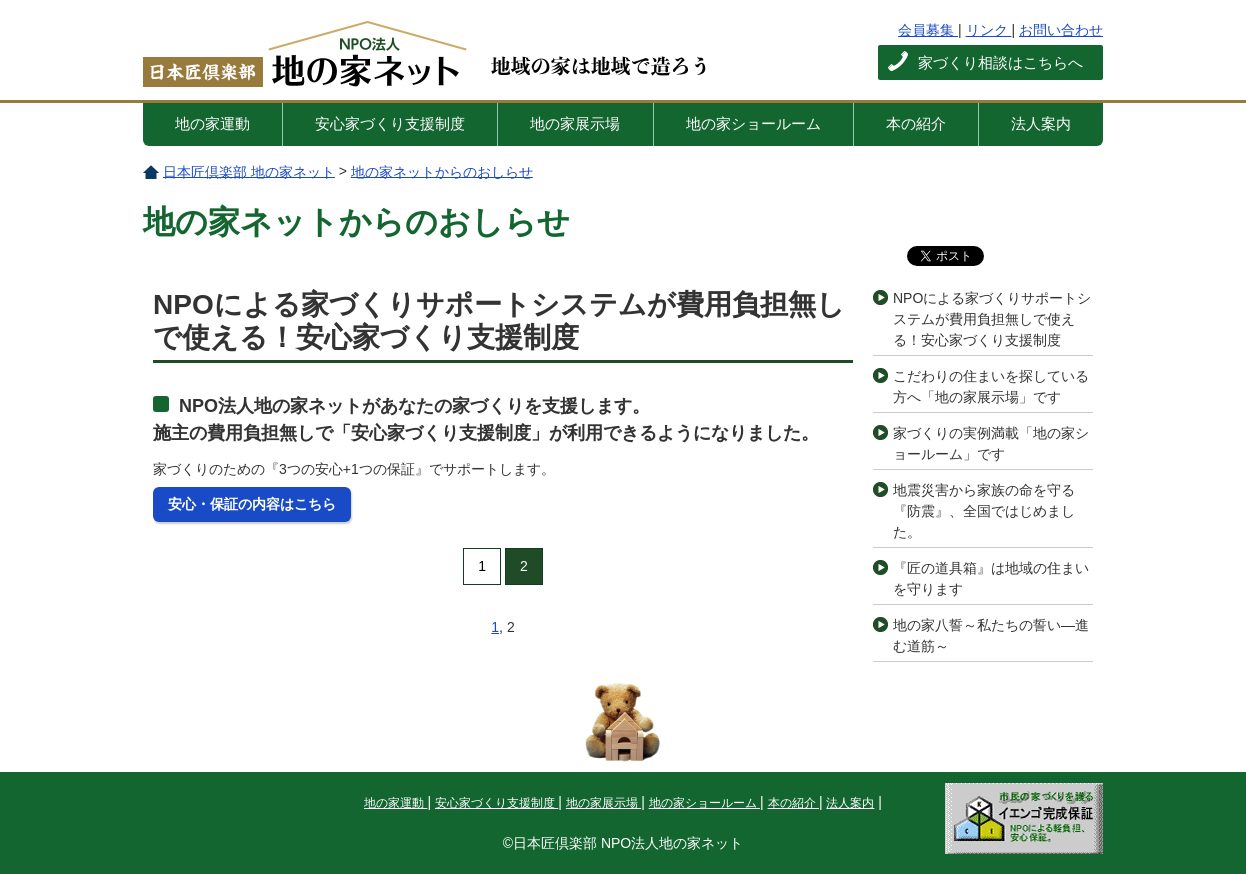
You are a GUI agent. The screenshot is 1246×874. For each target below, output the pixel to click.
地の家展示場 (575, 123)
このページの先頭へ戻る (623, 722)
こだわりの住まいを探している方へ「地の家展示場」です (991, 386)
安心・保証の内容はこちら (252, 504)
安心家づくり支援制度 (390, 123)
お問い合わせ (1061, 30)
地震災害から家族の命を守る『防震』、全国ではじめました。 (984, 511)
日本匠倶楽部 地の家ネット (355, 57)
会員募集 (928, 30)
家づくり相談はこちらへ (1000, 62)
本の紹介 (916, 123)
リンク (989, 30)
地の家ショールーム (753, 123)
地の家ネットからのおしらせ (442, 171)
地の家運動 (212, 123)
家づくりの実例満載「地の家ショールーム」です (991, 443)
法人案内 (1041, 123)
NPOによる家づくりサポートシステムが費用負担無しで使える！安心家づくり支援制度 (992, 319)
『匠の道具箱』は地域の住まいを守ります (991, 578)
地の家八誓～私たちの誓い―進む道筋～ (991, 635)
